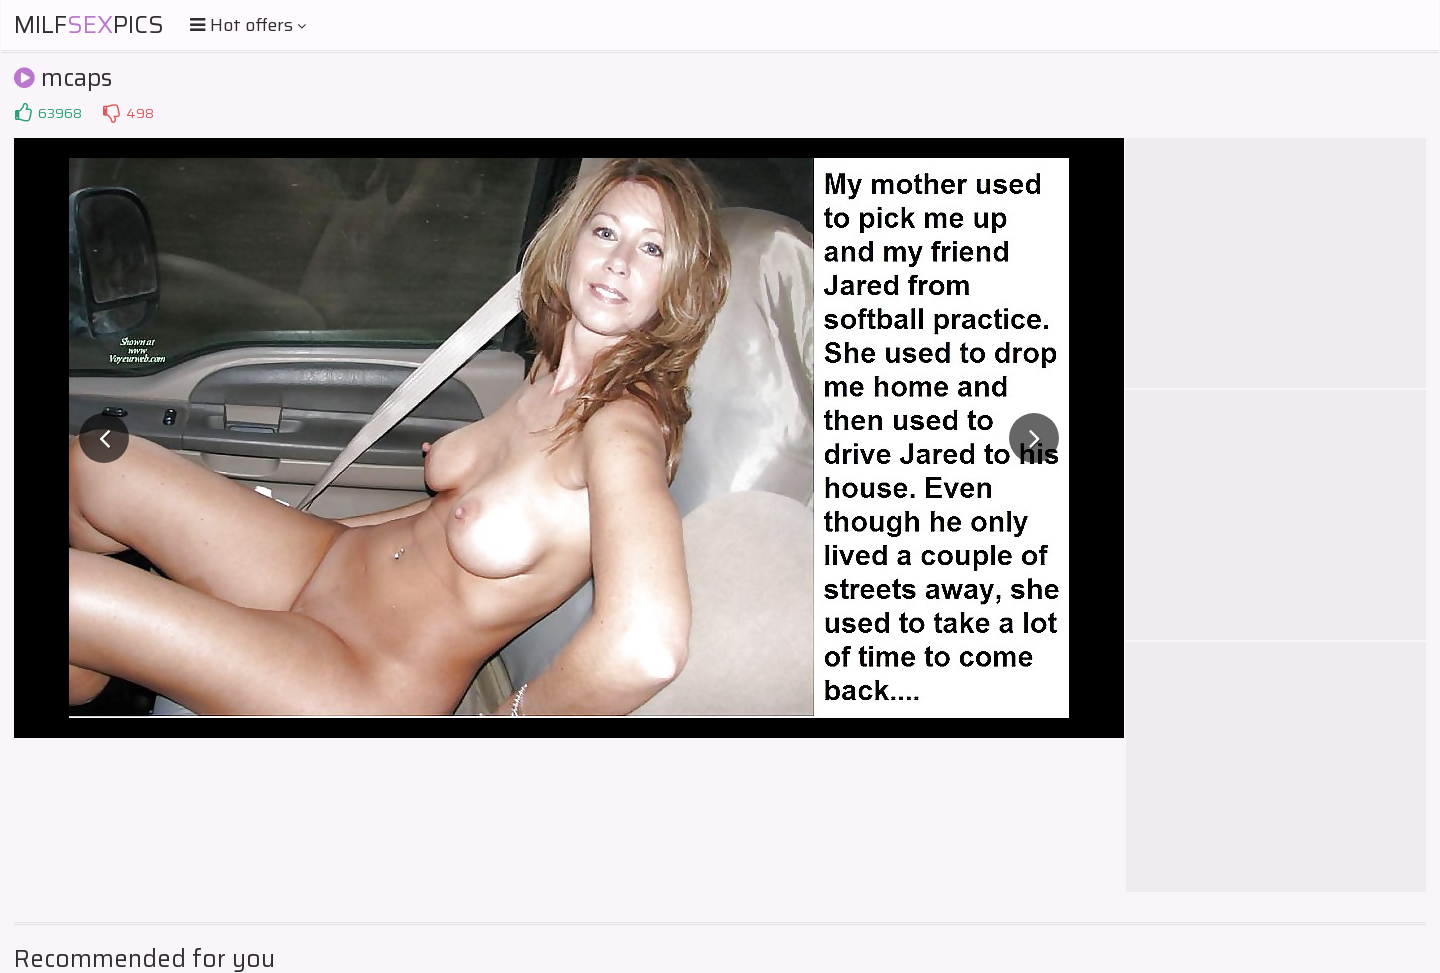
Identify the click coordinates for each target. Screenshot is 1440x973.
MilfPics (89, 25)
